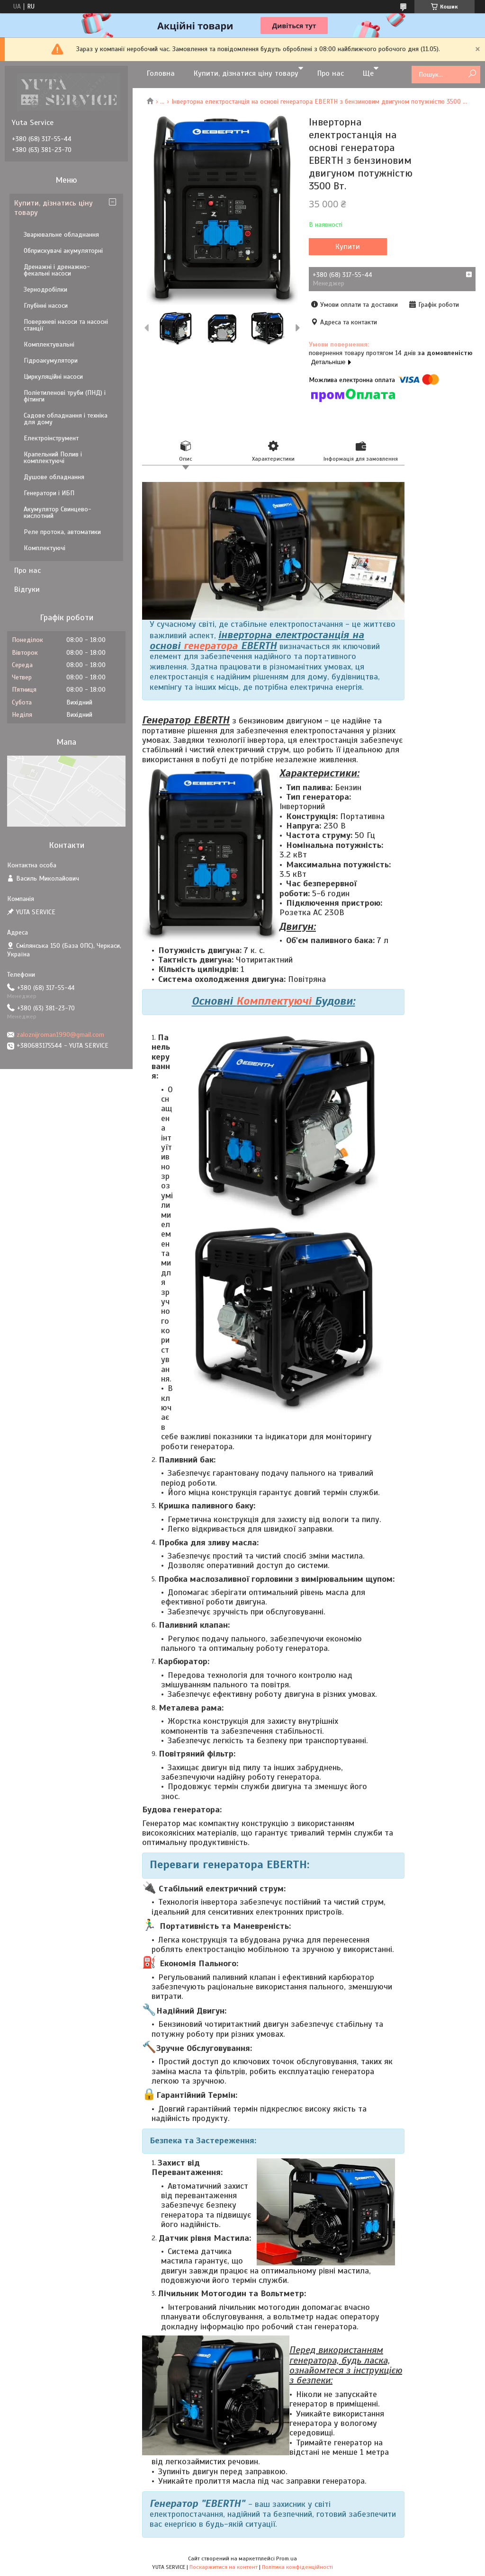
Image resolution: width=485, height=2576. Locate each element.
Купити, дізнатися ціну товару (246, 73)
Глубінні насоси (46, 306)
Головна (161, 73)
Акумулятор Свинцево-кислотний (57, 512)
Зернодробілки (45, 289)
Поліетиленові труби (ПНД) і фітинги (65, 396)
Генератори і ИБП (49, 493)
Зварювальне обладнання (61, 235)
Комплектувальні (49, 344)
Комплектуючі (274, 1001)
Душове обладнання (54, 477)
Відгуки (27, 589)
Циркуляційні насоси (53, 377)
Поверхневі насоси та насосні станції (66, 325)
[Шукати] (472, 74)
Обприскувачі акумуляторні (63, 251)
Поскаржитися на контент (223, 2567)
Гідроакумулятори (51, 361)
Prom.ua (286, 2558)
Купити (347, 246)
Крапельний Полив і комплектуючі (53, 457)
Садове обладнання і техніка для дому (66, 418)
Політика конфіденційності (297, 2567)
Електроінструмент (51, 438)
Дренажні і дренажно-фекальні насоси (57, 270)
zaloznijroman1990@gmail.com (60, 1035)
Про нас (330, 73)
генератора (211, 645)
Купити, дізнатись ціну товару (53, 207)
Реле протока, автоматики (62, 532)
